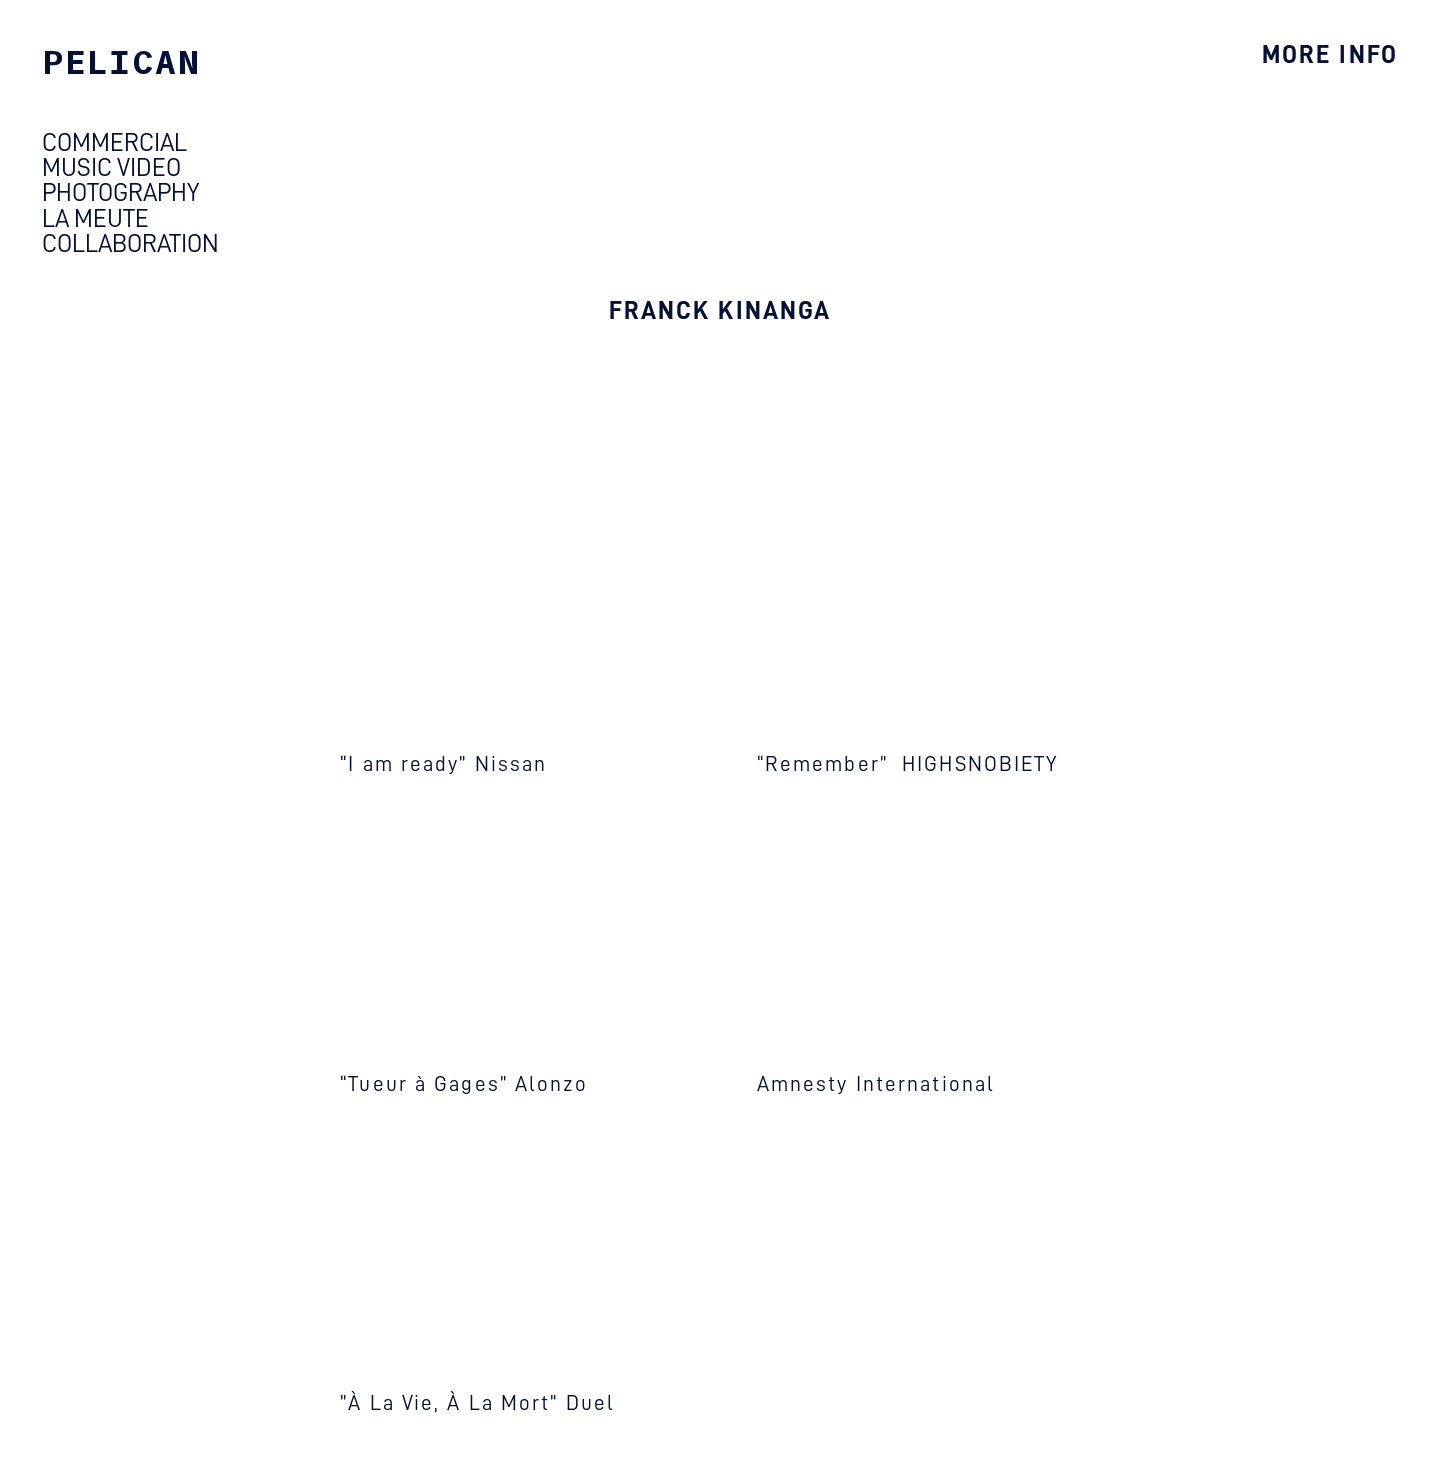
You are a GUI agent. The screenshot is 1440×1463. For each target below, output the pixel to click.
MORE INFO (1330, 54)
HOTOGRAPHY (127, 192)
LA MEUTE (100, 218)
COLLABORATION (130, 243)
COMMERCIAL (114, 142)
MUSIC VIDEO (111, 167)
